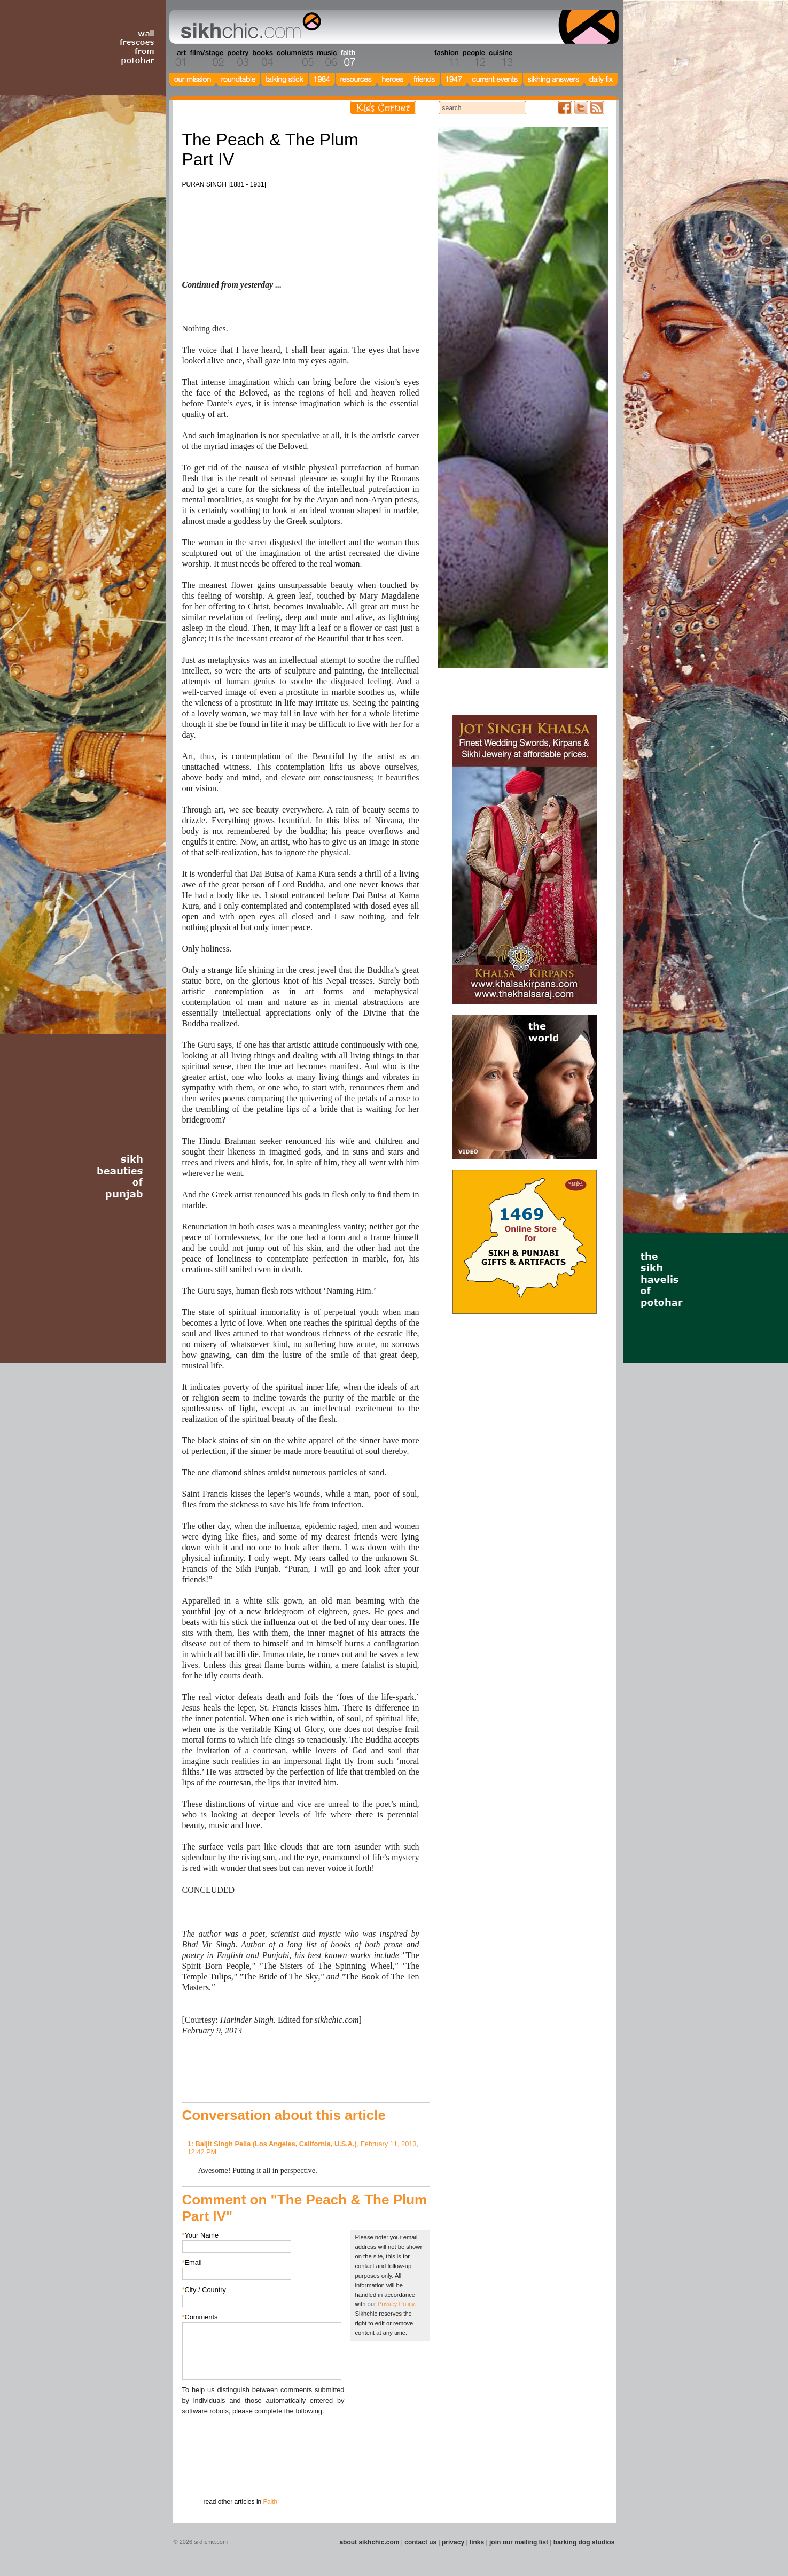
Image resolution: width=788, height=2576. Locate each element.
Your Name (200, 2235)
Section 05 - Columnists (294, 58)
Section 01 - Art (178, 58)
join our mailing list (518, 2542)
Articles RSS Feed (597, 107)
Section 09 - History (393, 58)
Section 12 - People (473, 58)
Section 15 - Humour (573, 58)
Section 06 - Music (326, 58)
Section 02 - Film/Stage (205, 58)
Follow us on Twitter (581, 107)
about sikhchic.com (369, 2542)
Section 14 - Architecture (535, 58)
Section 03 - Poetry (236, 58)
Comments (200, 2317)
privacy (453, 2542)
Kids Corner (383, 107)
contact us (420, 2542)
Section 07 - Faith (347, 58)
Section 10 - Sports (419, 58)
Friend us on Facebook (565, 107)
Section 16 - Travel (598, 58)
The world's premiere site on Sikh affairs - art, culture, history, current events (248, 27)
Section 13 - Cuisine (500, 58)
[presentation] (263, 2437)
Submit (198, 2472)
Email (192, 2262)
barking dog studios (584, 2542)
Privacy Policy (396, 2304)
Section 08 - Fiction (368, 58)
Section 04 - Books (261, 58)
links (477, 2542)
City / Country (204, 2290)
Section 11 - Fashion (446, 58)
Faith (270, 2501)
